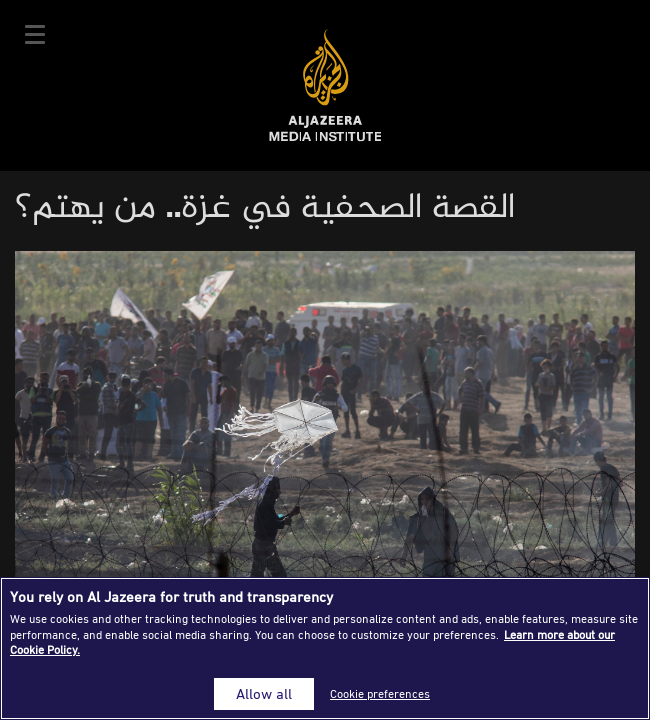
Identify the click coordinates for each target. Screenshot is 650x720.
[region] (325, 648)
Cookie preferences (380, 693)
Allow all (264, 693)
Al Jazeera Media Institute (325, 85)
